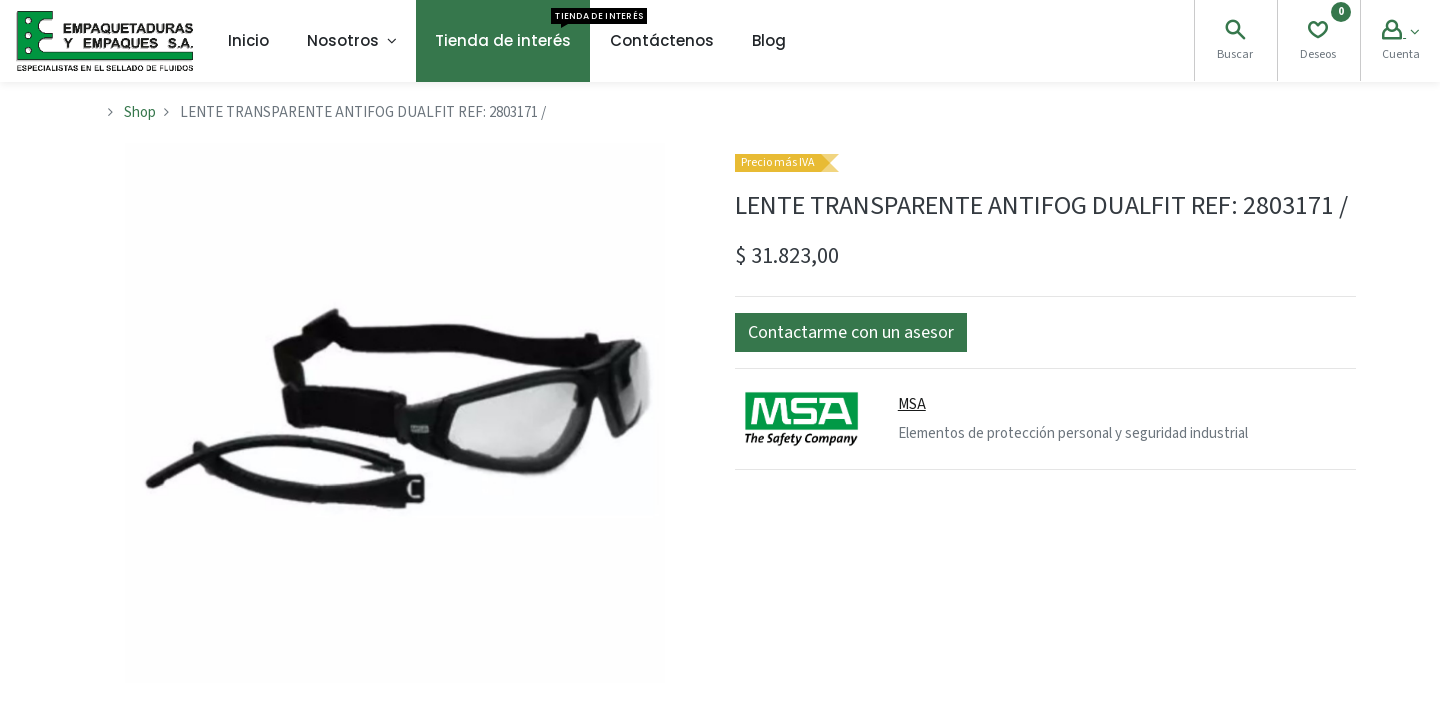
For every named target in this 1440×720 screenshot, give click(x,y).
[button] (851, 332)
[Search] (1235, 32)
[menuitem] (248, 41)
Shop (140, 112)
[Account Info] (1400, 32)
